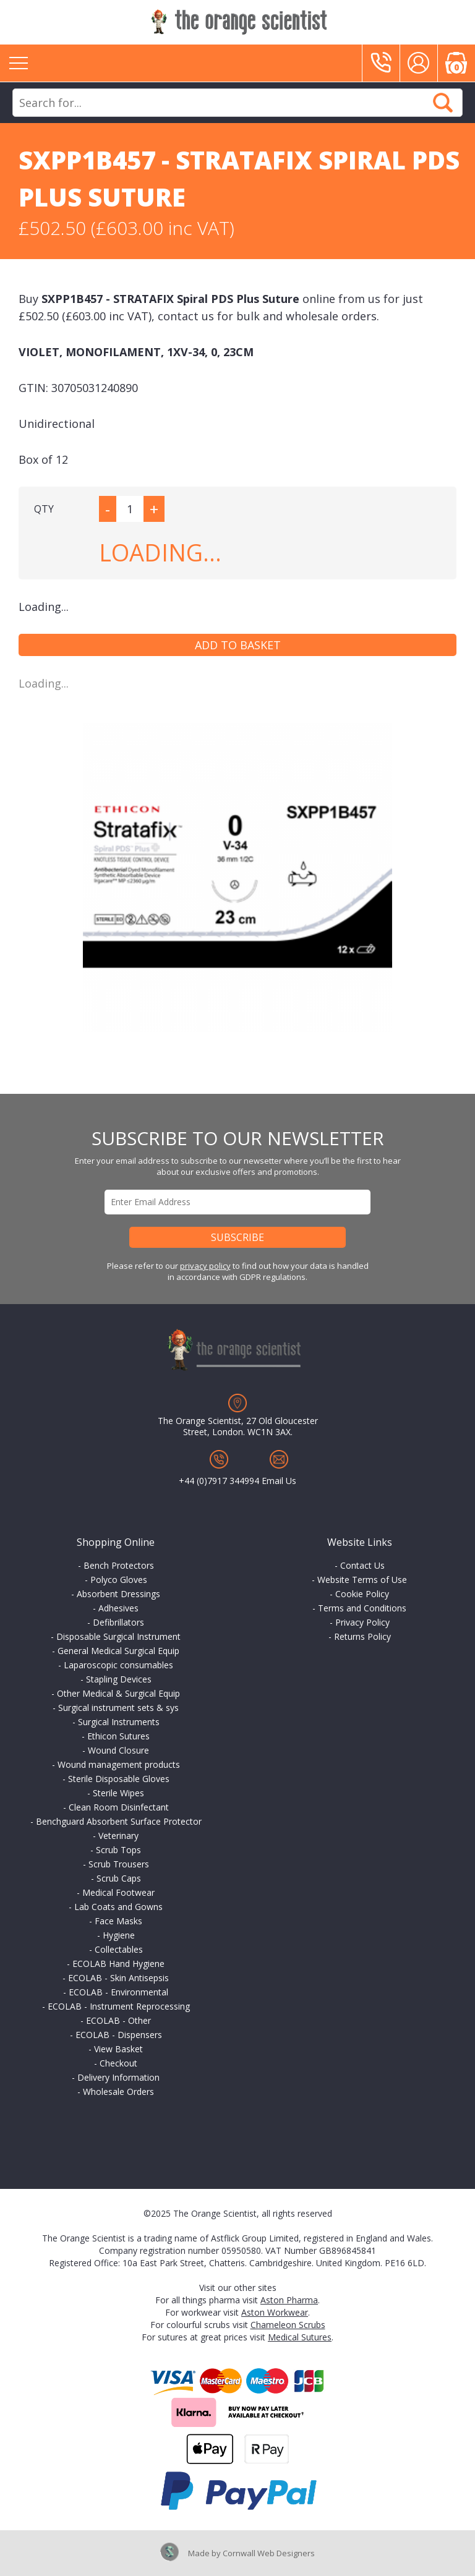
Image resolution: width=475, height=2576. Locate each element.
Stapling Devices (119, 1679)
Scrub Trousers (118, 1864)
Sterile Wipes (118, 1793)
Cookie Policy (362, 1594)
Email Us (279, 1480)
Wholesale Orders (118, 2091)
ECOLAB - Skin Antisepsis (118, 1978)
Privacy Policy (362, 1622)
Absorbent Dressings (118, 1594)
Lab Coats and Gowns (118, 1907)
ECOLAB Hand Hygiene (118, 1963)
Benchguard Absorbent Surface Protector (119, 1821)
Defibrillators (118, 1622)
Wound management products (119, 1764)
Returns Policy (362, 1636)
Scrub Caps (118, 1878)
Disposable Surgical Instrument (118, 1636)
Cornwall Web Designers (269, 2553)
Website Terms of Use (362, 1579)
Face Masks (118, 1921)
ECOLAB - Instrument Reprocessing (119, 2006)
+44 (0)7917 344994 (219, 1480)
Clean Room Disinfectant (119, 1807)
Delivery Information (118, 2077)
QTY (44, 509)
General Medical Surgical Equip (118, 1651)
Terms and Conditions (362, 1608)
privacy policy (205, 1265)
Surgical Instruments (119, 1722)
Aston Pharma (289, 2300)
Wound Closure (118, 1750)
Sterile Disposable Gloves (118, 1779)
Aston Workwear (274, 2312)
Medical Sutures (300, 2337)
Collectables (119, 1949)
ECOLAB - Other (118, 2020)
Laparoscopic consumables (118, 1665)
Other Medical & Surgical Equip (118, 1693)
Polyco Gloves (118, 1579)
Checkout (118, 2063)
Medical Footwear (118, 1892)
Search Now (443, 103)
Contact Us (362, 1565)
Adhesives (118, 1608)
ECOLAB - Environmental (118, 1992)
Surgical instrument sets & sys (118, 1707)
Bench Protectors (118, 1565)
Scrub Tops (118, 1850)
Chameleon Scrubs (287, 2325)
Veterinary (118, 1835)
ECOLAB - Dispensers (118, 2035)
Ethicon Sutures (118, 1736)
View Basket (118, 2049)
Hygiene (119, 1935)
